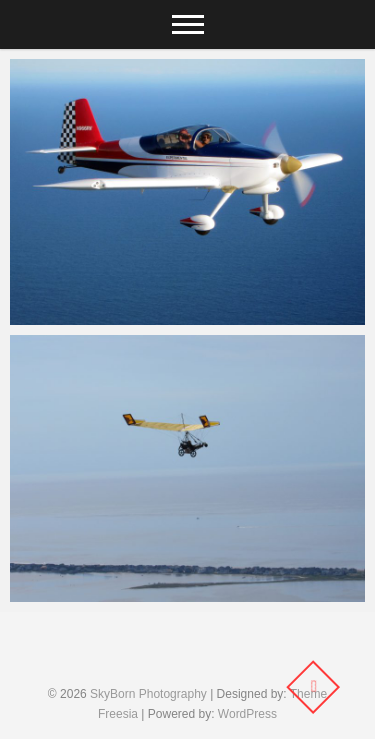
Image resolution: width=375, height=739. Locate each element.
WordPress (247, 714)
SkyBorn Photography (148, 694)
